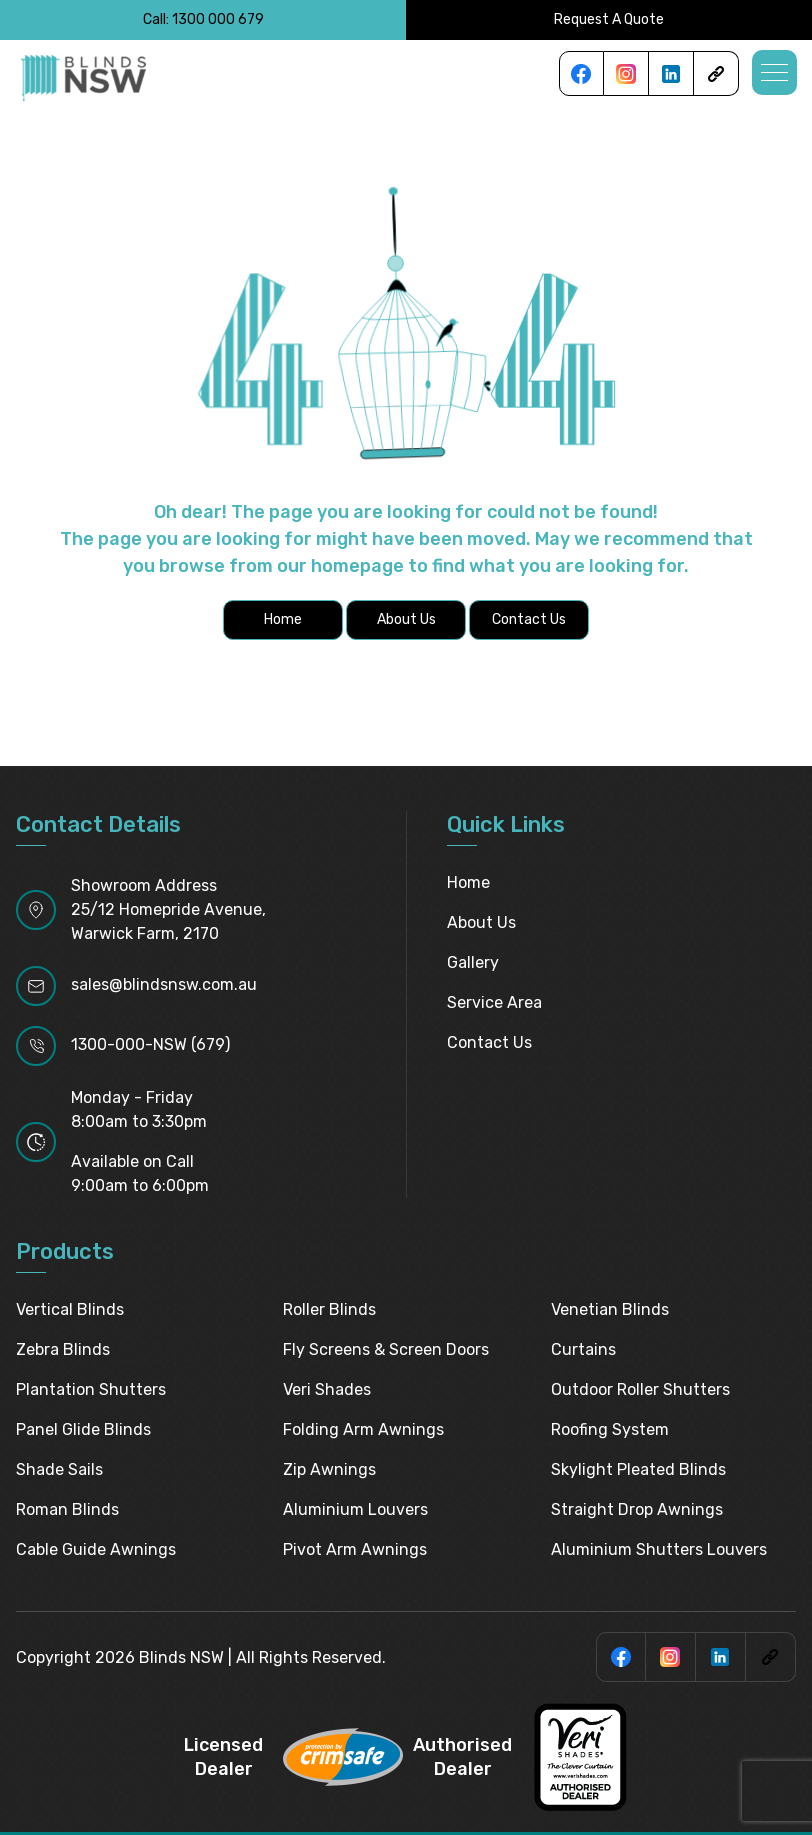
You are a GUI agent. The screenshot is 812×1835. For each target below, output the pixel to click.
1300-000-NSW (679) (150, 1044)
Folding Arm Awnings (363, 1429)
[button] (774, 72)
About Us (481, 922)
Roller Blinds (329, 1309)
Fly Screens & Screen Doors (386, 1349)
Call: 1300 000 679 (203, 19)
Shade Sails (59, 1469)
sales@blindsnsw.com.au (164, 984)
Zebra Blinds (63, 1349)
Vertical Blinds (70, 1309)
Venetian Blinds (610, 1309)
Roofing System (610, 1429)
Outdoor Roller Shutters (640, 1389)
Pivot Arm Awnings (355, 1549)
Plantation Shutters (91, 1389)
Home (468, 882)
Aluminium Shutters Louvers (659, 1549)
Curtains (583, 1349)
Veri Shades (327, 1389)
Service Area (494, 1002)
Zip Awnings (329, 1469)
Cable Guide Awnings (96, 1549)
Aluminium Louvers (355, 1509)
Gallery (473, 962)
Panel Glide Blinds (83, 1429)
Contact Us (489, 1042)
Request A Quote (609, 19)
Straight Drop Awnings (637, 1509)
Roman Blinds (67, 1509)
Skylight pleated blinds (638, 1469)
